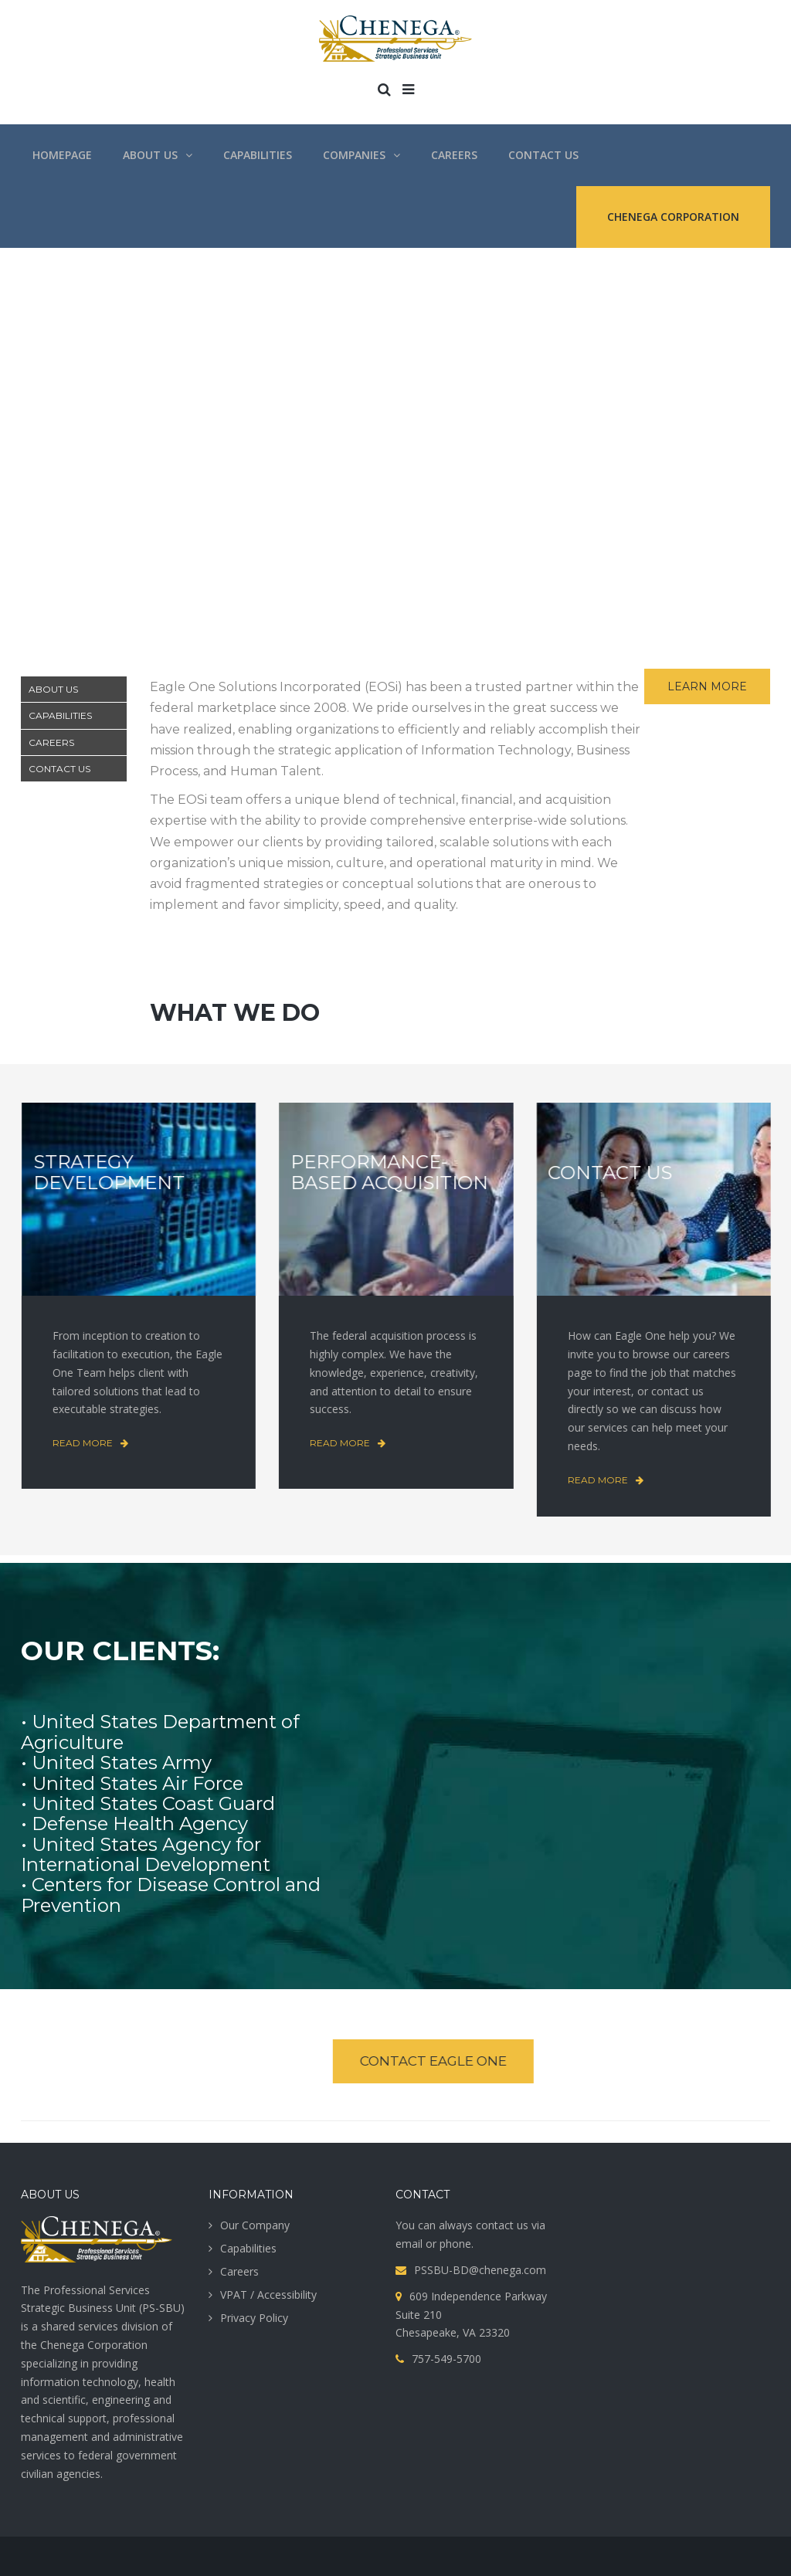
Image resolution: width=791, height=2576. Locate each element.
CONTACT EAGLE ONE (428, 2061)
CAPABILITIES (60, 715)
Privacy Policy (254, 2317)
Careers (239, 2271)
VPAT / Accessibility (268, 2294)
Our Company (255, 2225)
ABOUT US (53, 689)
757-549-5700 (446, 2358)
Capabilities (248, 2248)
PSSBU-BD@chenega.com (480, 2269)
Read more (83, 1443)
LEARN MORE (707, 686)
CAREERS (51, 742)
